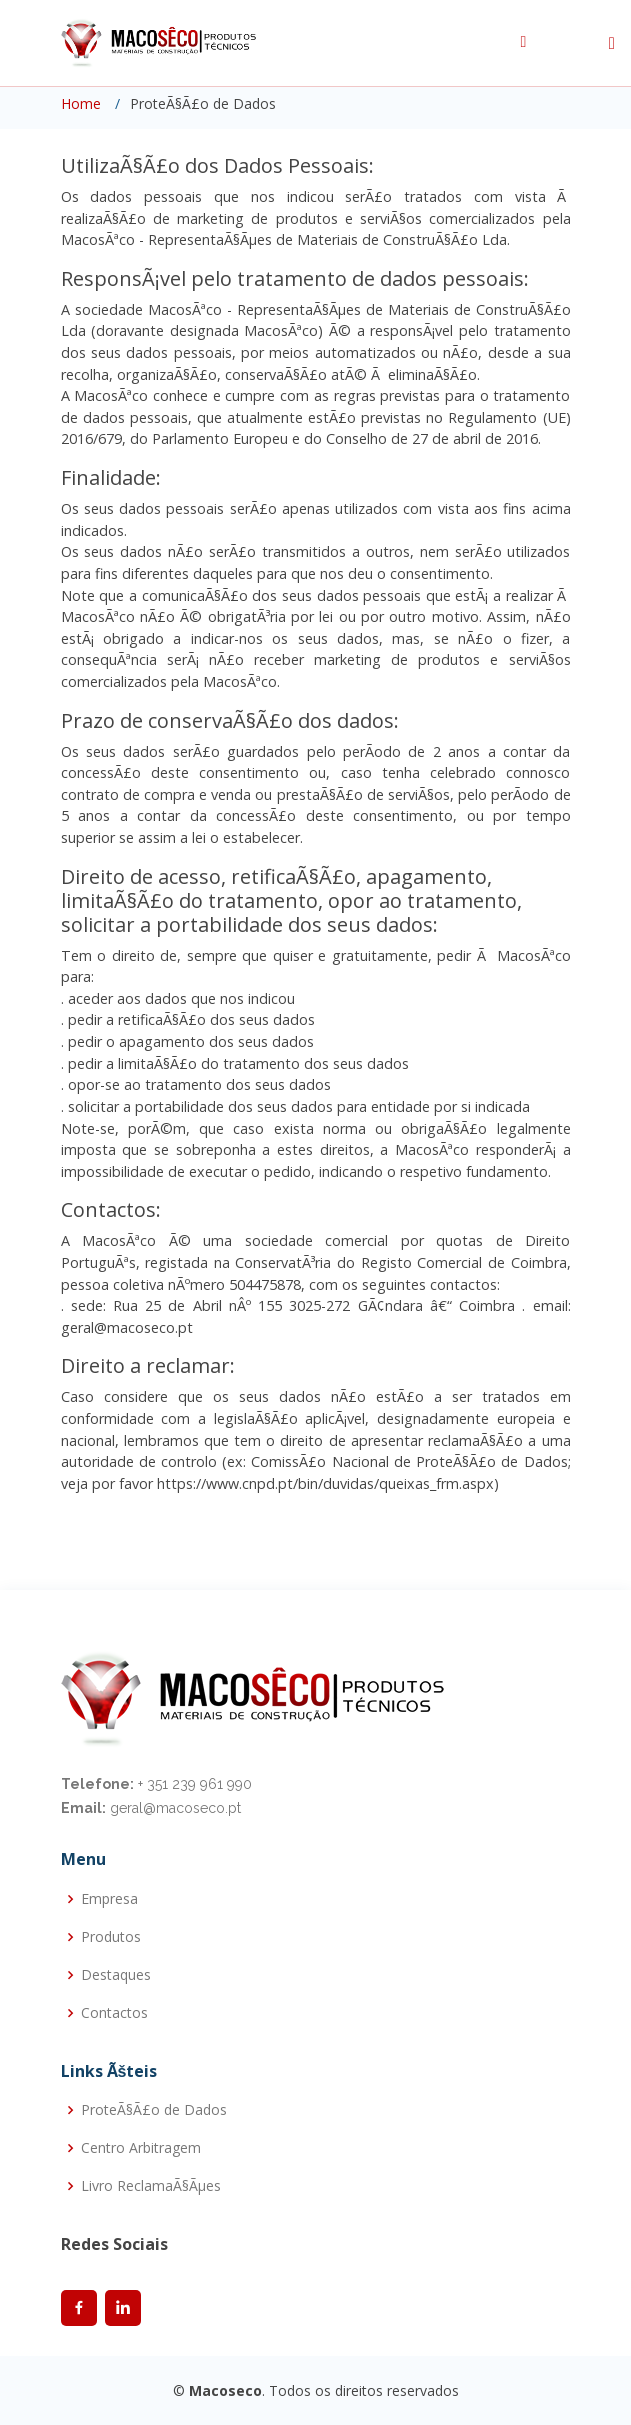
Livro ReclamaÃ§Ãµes (151, 2186)
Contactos (114, 2013)
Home (81, 103)
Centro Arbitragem (141, 2148)
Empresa (109, 1899)
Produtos (111, 1937)
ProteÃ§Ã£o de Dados (154, 2110)
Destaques (116, 1975)
